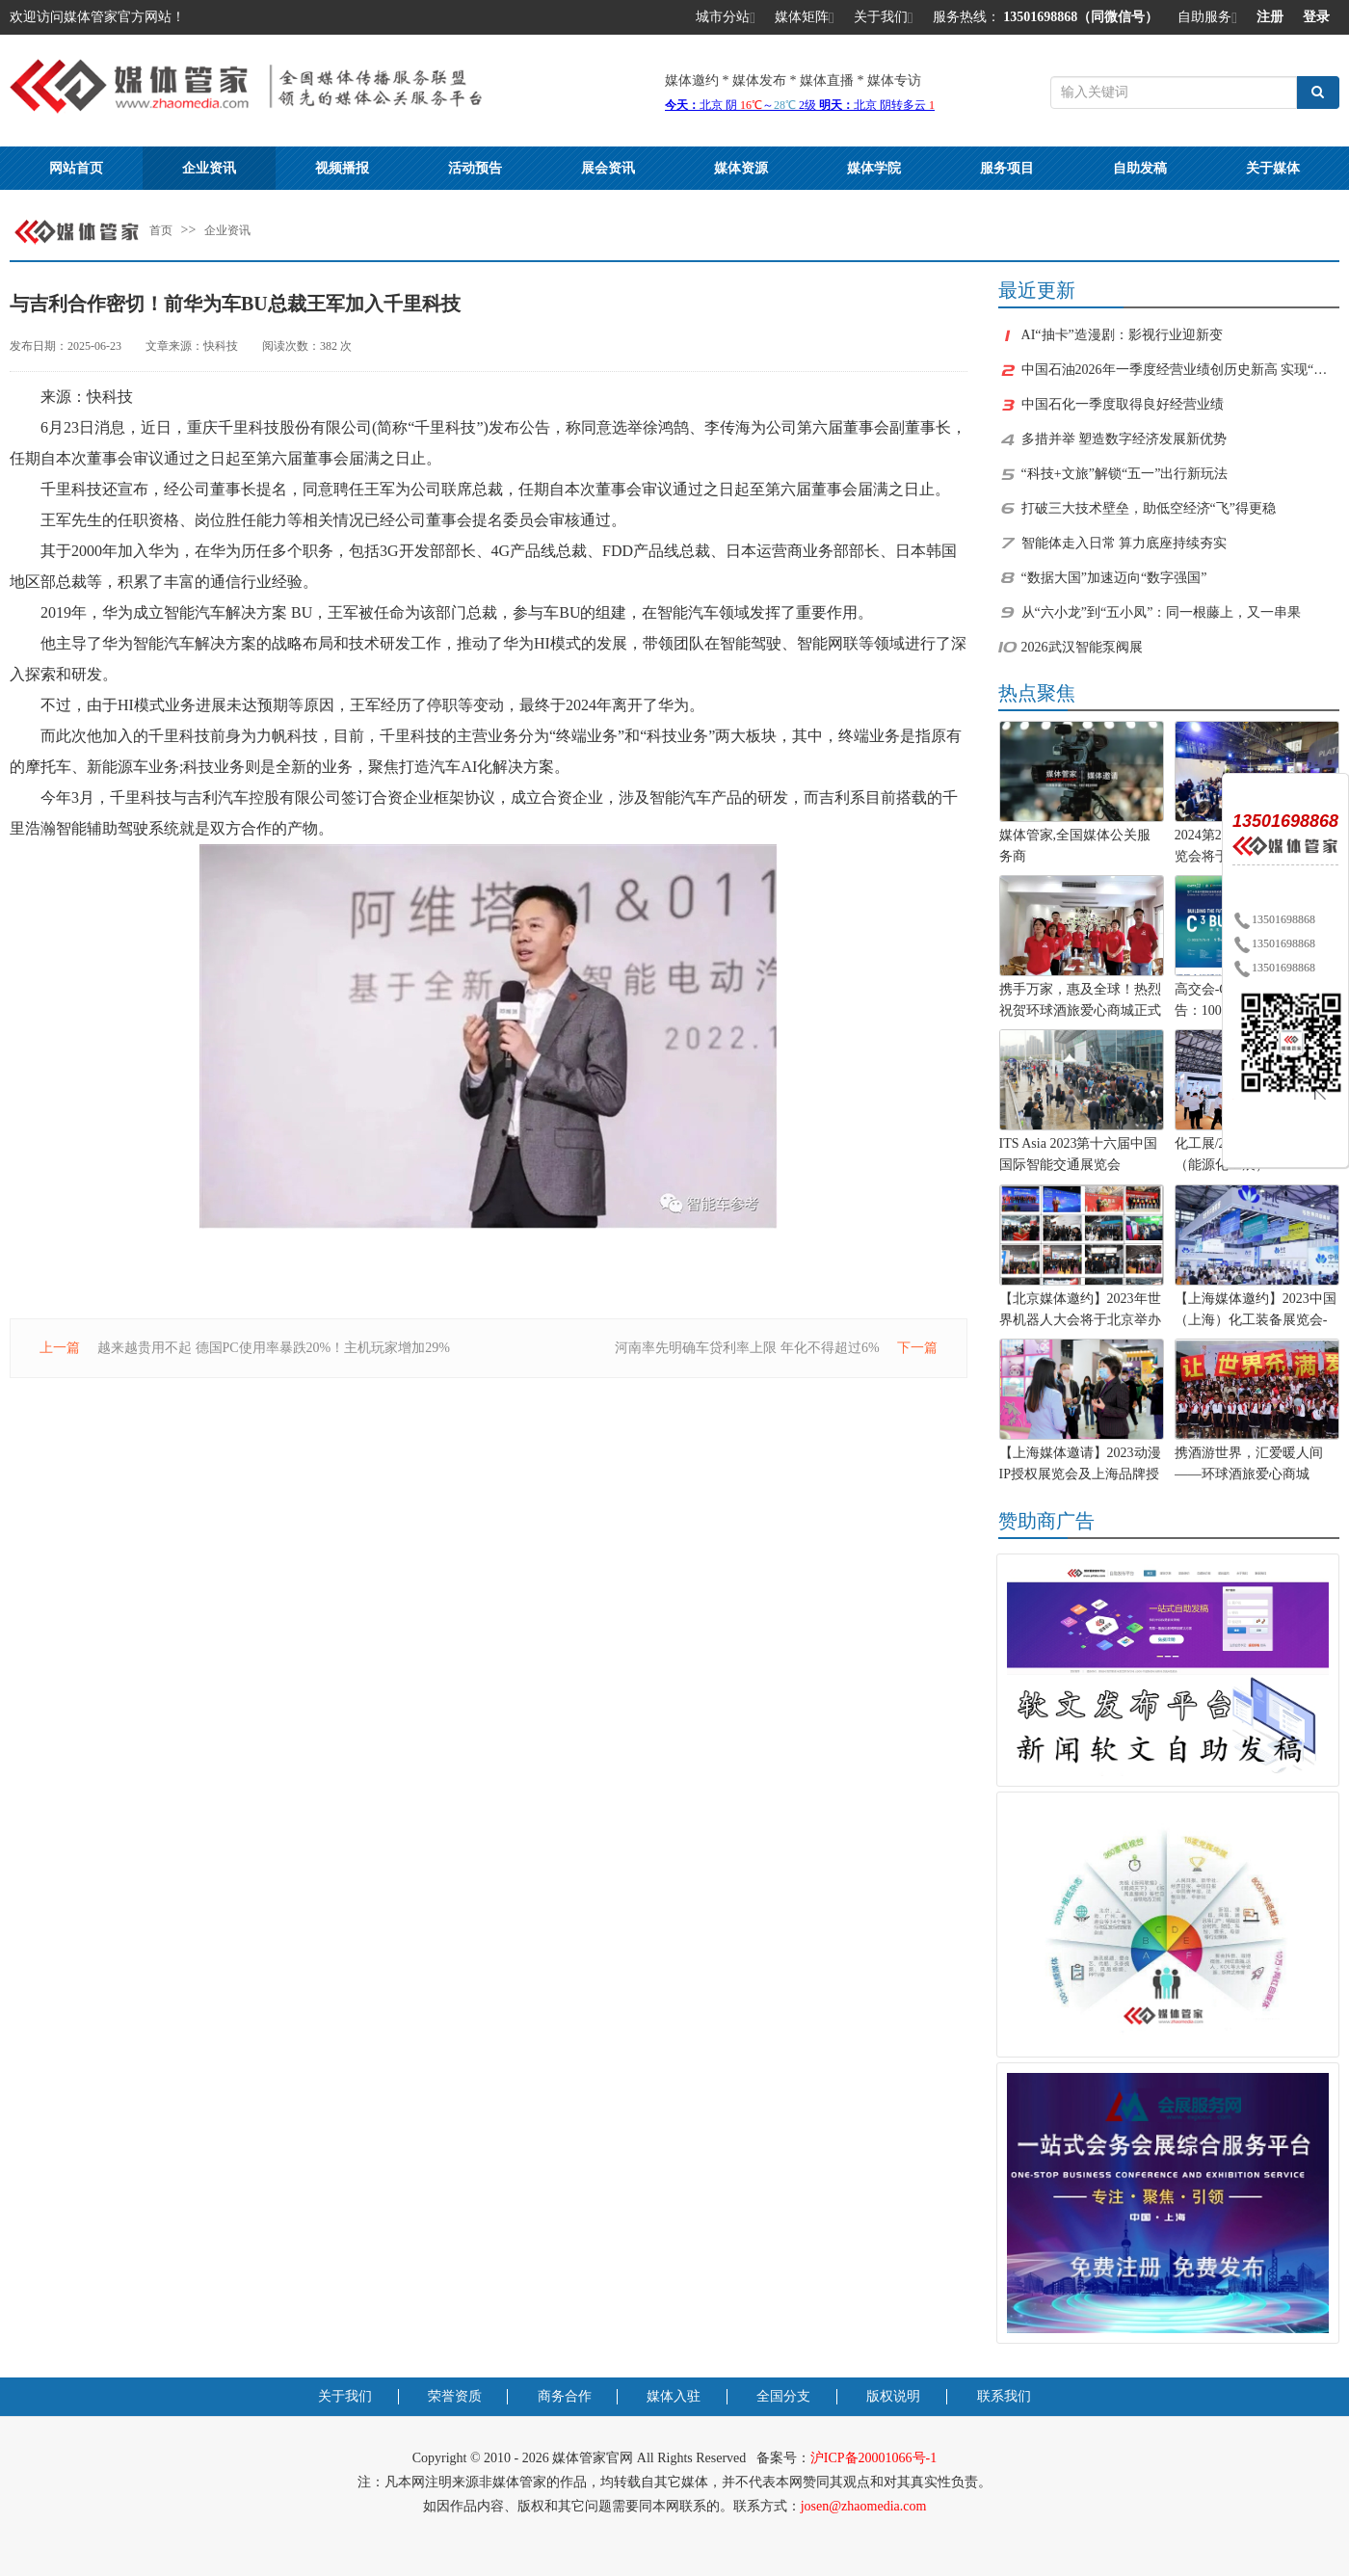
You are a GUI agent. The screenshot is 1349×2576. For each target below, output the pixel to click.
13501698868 (1273, 919)
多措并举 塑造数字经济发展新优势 (1124, 439)
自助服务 (1207, 18)
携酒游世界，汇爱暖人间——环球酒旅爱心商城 (1249, 1463)
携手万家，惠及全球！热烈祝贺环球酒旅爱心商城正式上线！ (1080, 1002)
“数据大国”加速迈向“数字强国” (1114, 578)
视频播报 (342, 168)
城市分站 (725, 18)
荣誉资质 (455, 2396)
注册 (1269, 17)
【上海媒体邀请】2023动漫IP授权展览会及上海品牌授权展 (1080, 1466)
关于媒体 (1273, 168)
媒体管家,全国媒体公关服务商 (1075, 845)
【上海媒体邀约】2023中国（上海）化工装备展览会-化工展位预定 (1255, 1311)
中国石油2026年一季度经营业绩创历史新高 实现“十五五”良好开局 (1180, 369)
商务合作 (565, 2396)
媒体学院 (874, 168)
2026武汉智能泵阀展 (1082, 647)
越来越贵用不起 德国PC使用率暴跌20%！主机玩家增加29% (273, 1348)
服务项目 (1007, 168)
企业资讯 (209, 168)
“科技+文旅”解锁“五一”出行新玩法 (1125, 473)
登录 (1316, 17)
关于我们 (883, 18)
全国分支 (783, 2396)
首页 (160, 230)
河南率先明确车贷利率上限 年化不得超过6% (747, 1348)
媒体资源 (741, 168)
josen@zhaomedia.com (864, 2506)
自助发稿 (1140, 168)
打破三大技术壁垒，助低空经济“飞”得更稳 (1148, 508)
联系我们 (1004, 2396)
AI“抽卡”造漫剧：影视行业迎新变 (1122, 335)
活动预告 (475, 168)
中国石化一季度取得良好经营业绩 (1122, 404)
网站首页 (76, 168)
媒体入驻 (674, 2396)
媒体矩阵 (804, 18)
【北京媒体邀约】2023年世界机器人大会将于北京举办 (1080, 1309)
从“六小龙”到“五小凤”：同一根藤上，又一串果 (1161, 612)
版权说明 (893, 2396)
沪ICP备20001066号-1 (873, 2458)
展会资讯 (608, 168)
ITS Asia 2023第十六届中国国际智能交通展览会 (1078, 1154)
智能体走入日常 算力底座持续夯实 (1124, 543)
